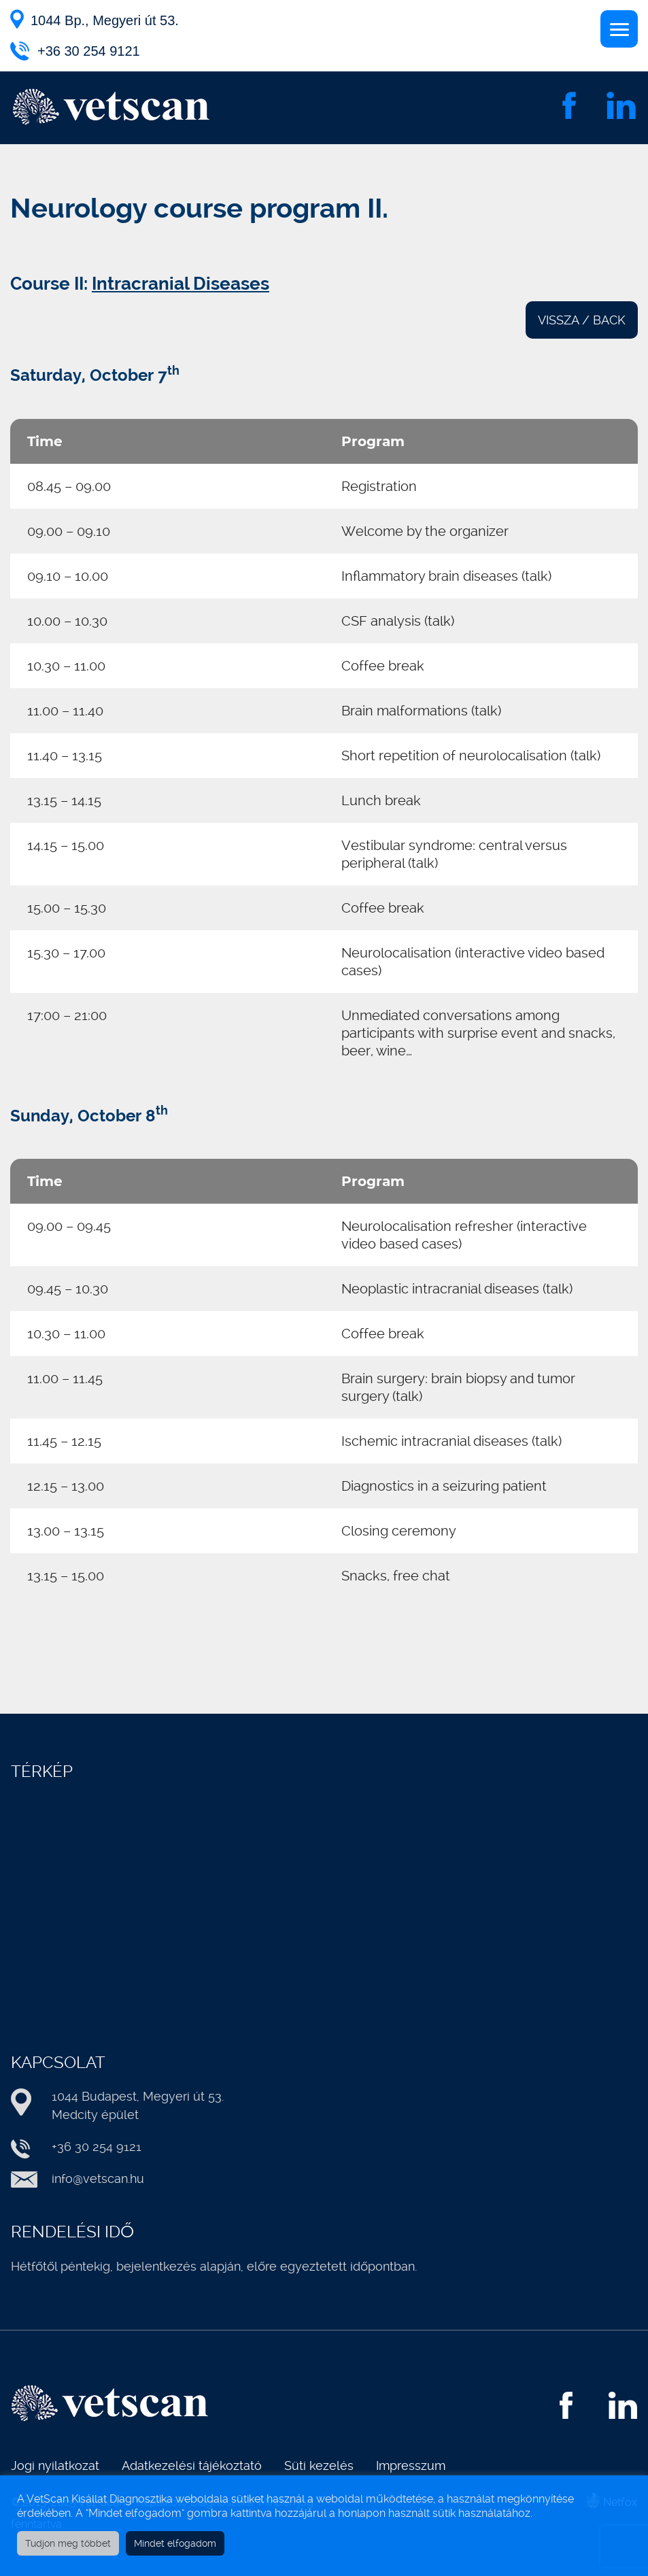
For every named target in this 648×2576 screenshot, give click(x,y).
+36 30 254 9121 (88, 51)
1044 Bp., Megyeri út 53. (105, 20)
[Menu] (619, 29)
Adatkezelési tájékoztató (192, 2465)
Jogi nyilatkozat (55, 2465)
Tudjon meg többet (68, 2543)
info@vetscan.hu (98, 2178)
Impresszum (410, 2465)
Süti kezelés (319, 2465)
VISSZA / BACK (582, 320)
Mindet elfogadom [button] (175, 2543)
